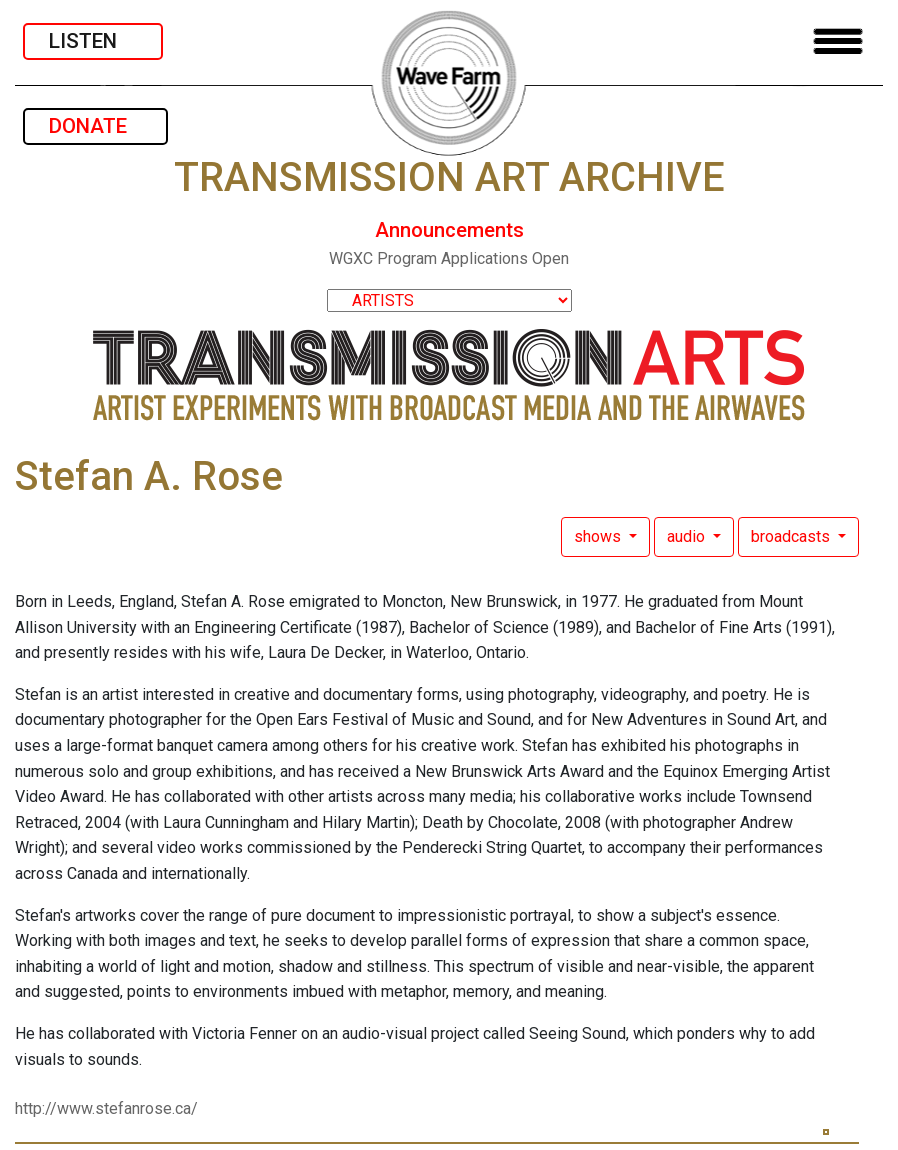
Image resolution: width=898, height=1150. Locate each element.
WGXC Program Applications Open (449, 258)
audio (688, 536)
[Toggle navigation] (838, 41)
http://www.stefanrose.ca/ (106, 1108)
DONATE (95, 126)
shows (599, 536)
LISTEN (93, 41)
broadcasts (792, 536)
